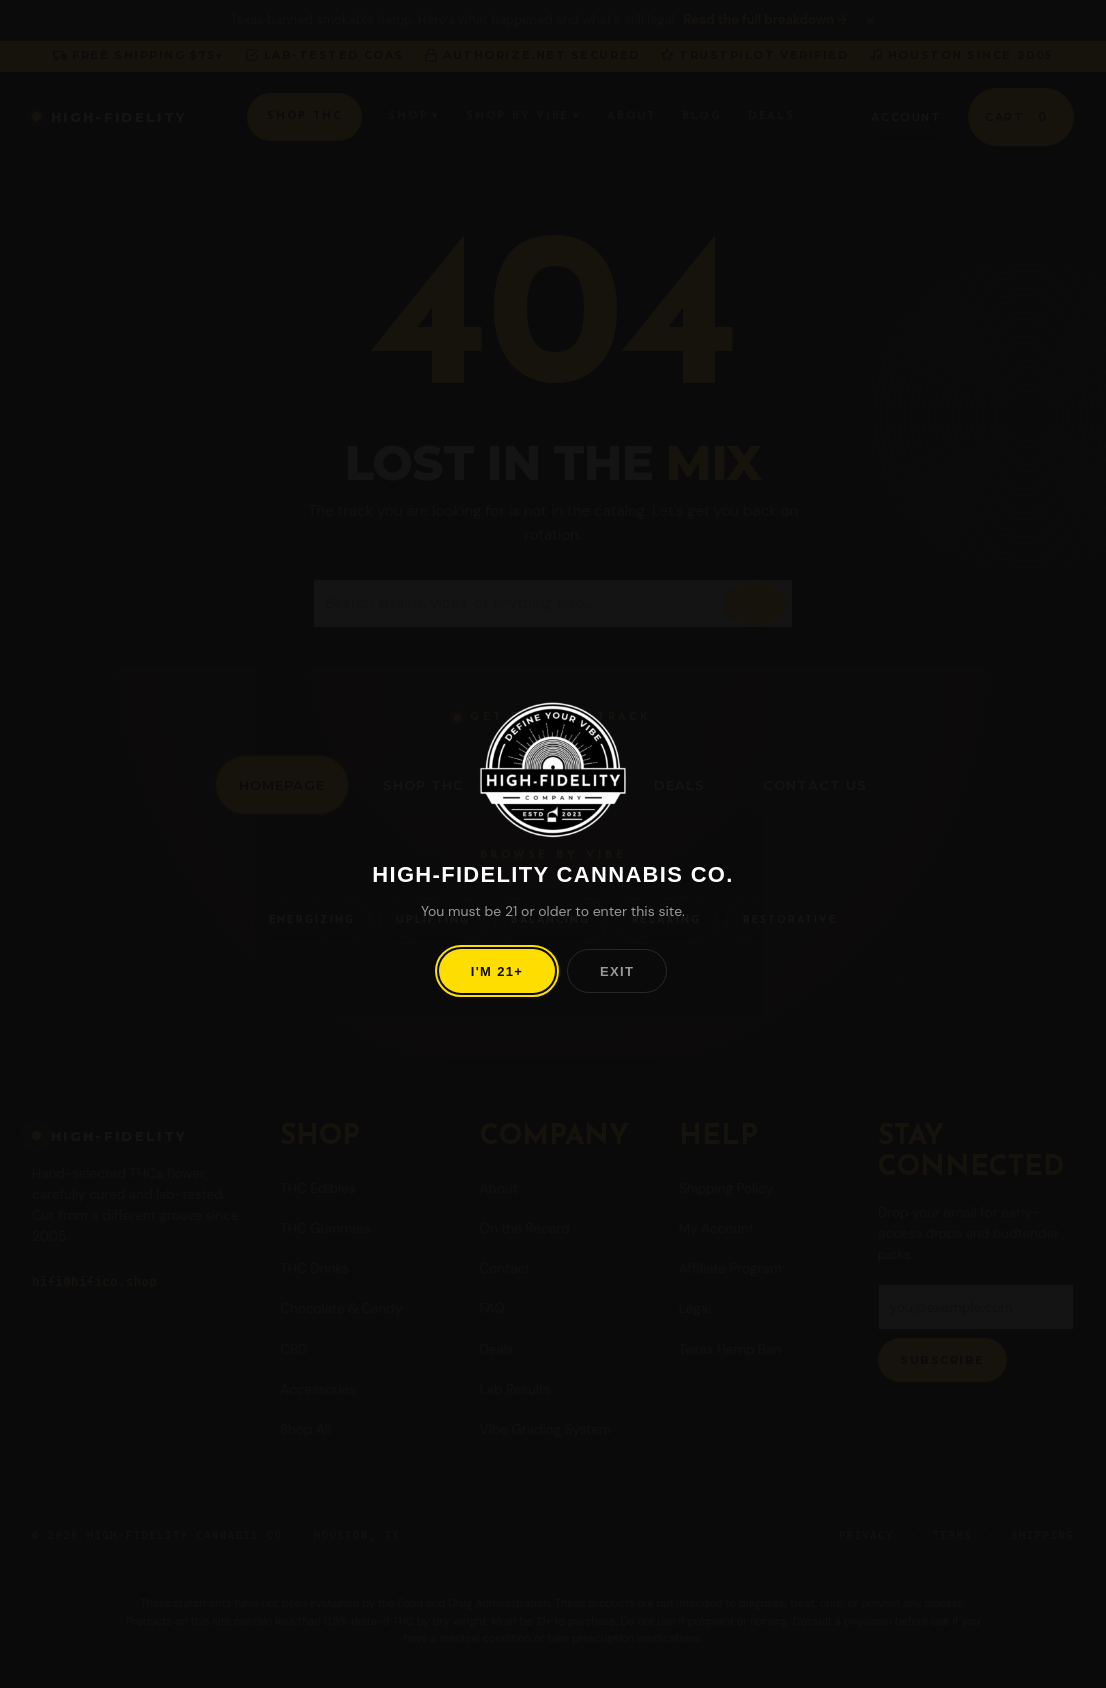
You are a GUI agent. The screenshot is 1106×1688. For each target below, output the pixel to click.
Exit (617, 971)
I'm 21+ (497, 971)
